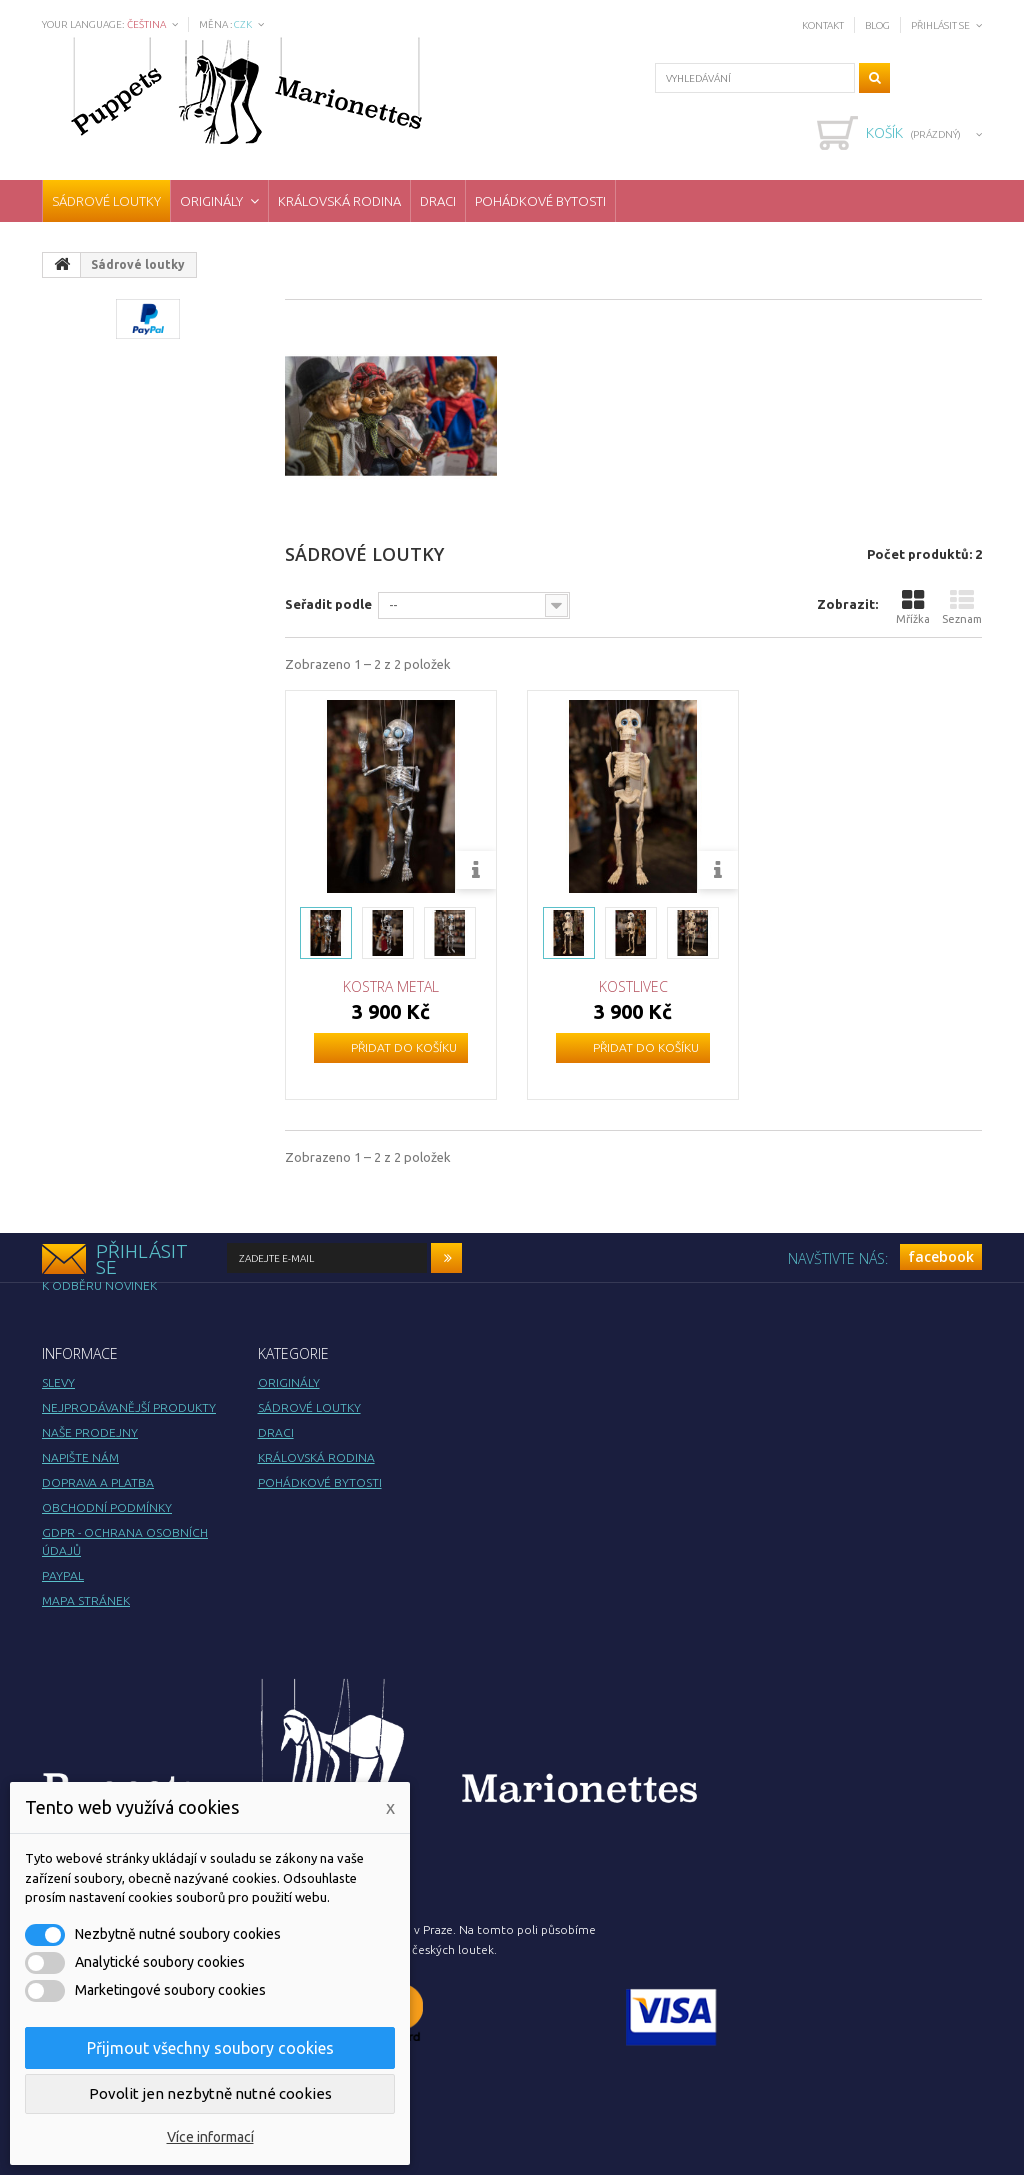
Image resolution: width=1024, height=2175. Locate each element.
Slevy (58, 1382)
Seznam (962, 606)
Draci (438, 201)
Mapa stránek (86, 1600)
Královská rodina (339, 201)
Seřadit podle (328, 604)
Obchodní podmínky (107, 1507)
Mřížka (913, 606)
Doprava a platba (98, 1482)
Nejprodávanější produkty (129, 1407)
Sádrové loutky (106, 201)
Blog (877, 25)
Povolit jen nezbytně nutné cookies (210, 2093)
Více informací (210, 2137)
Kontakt (823, 25)
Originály (211, 201)
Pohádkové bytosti (540, 201)
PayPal (63, 1575)
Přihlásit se (940, 25)
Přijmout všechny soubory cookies (210, 2048)
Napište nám (80, 1457)
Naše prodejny (90, 1432)
